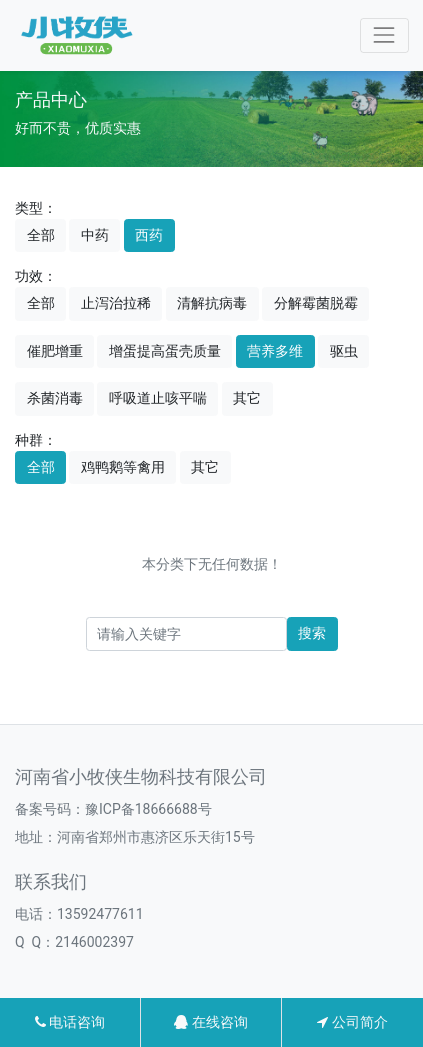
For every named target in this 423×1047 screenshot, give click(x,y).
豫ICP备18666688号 (148, 809)
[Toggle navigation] (384, 35)
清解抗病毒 (212, 303)
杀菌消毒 (55, 398)
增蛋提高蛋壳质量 (165, 351)
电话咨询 (70, 1022)
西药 (149, 235)
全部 (41, 235)
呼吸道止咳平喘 (158, 398)
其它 (247, 398)
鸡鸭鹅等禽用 (123, 467)
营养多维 (275, 351)
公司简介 (352, 1022)
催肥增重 (55, 351)
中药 (95, 235)
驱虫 (344, 351)
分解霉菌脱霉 (316, 303)
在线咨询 (210, 1022)
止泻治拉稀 (116, 303)
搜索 (312, 633)
